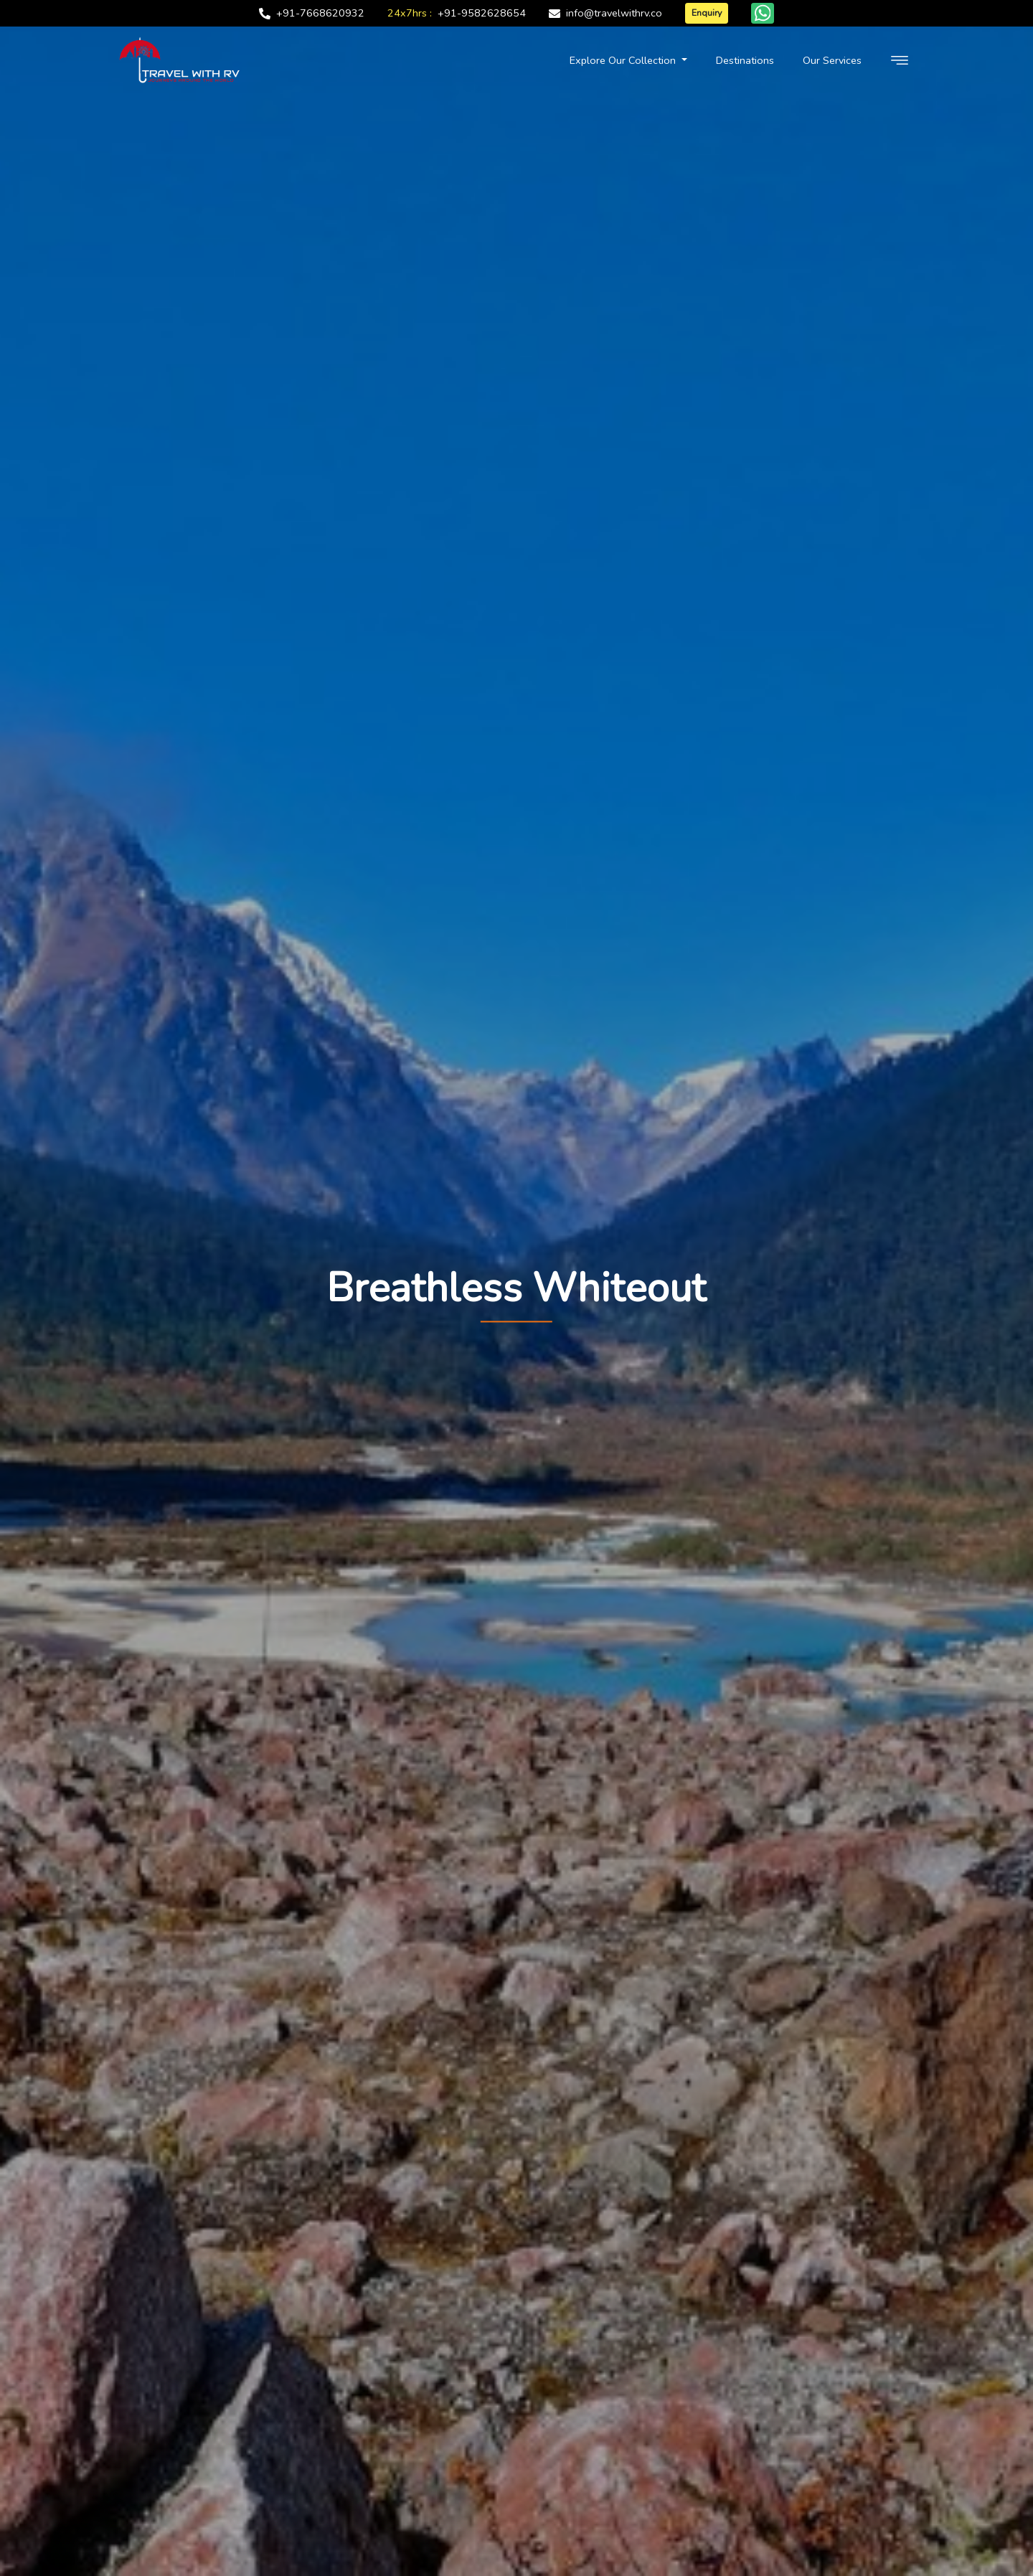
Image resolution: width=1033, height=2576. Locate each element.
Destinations (745, 64)
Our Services (832, 64)
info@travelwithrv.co (614, 13)
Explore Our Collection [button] (624, 64)
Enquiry (707, 12)
